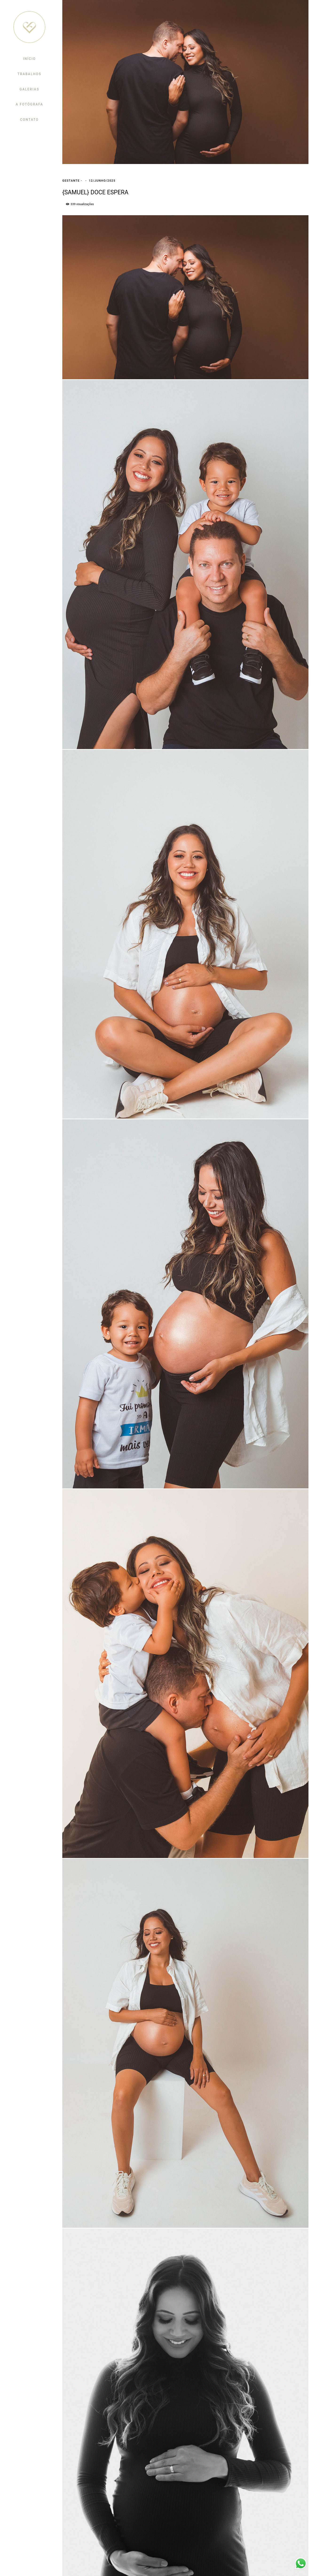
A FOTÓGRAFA (29, 104)
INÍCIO (29, 59)
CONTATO (29, 119)
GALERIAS (29, 89)
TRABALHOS (29, 74)
